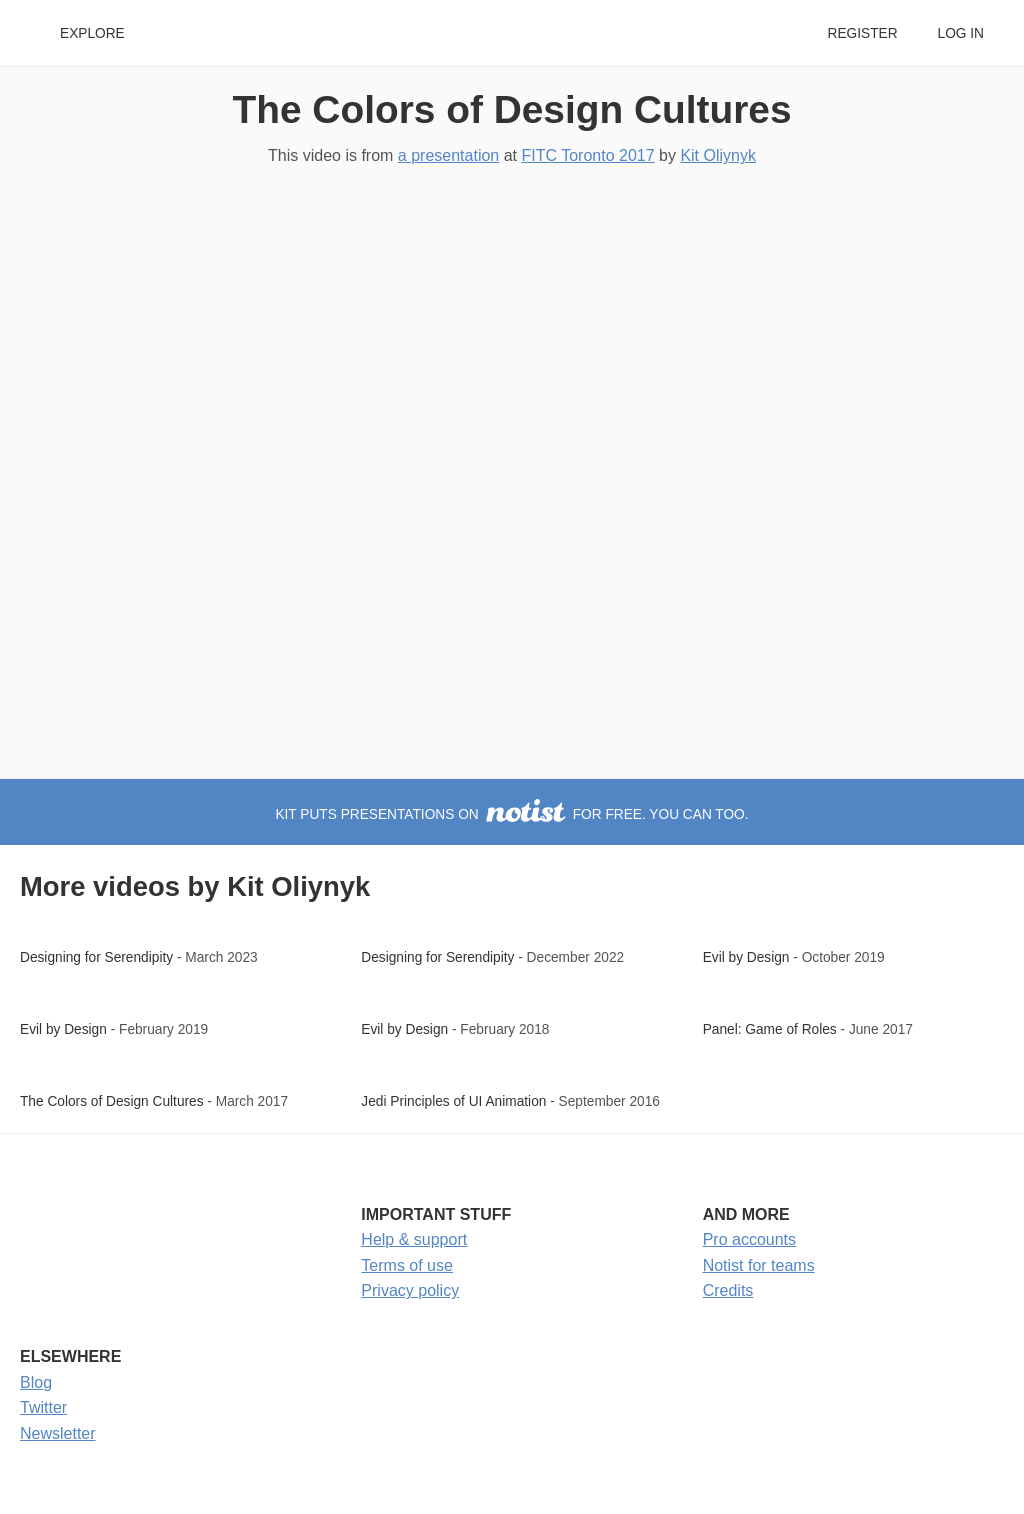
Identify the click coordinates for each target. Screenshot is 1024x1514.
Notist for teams (759, 1265)
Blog (36, 1382)
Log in (961, 33)
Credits (728, 1290)
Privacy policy (410, 1290)
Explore (92, 33)
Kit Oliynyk (718, 155)
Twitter (43, 1407)
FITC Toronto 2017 (587, 155)
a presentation (448, 155)
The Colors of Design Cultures (512, 109)
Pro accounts (749, 1239)
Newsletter (58, 1433)
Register (862, 33)
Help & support (414, 1239)
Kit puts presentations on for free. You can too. (511, 814)
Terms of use (407, 1265)
